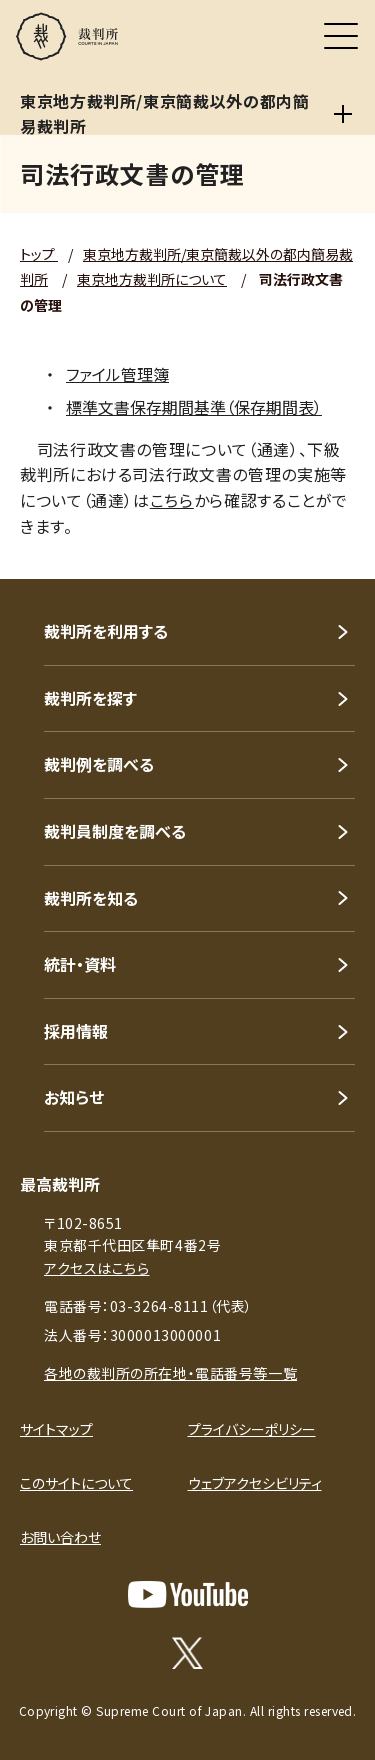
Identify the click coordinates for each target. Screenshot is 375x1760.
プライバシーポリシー (252, 1429)
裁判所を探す (90, 698)
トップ (39, 254)
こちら (172, 500)
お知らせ (74, 1097)
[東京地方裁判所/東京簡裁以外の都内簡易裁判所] (343, 114)
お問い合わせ (60, 1537)
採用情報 (76, 1031)
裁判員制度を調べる (115, 831)
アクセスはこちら (96, 1268)
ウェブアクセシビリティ (255, 1483)
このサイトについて (76, 1483)
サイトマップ (56, 1429)
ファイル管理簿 (117, 374)
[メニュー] (341, 36)
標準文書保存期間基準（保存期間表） (194, 407)
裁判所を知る (91, 898)
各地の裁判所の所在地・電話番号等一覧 (170, 1373)
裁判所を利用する (106, 631)
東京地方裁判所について (152, 279)
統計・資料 (80, 964)
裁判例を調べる (99, 764)
